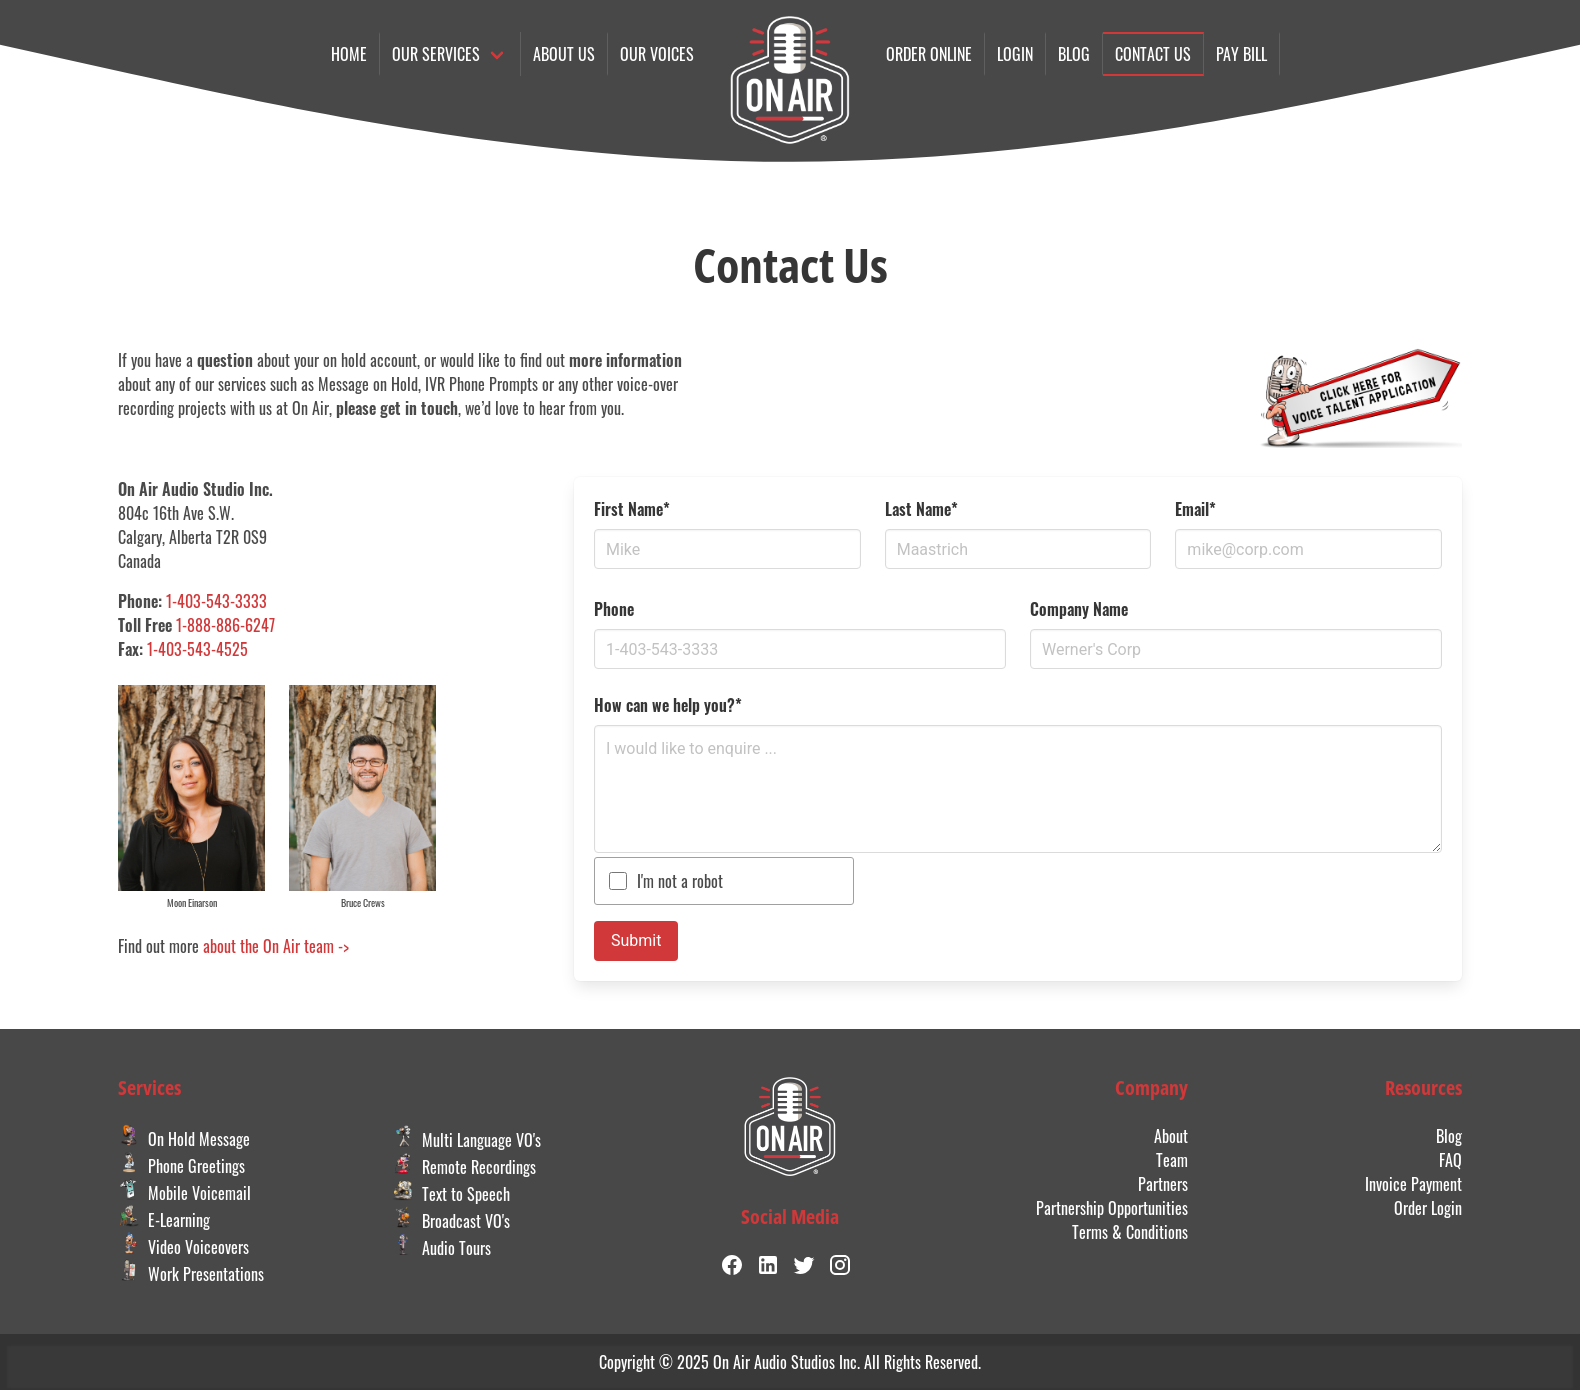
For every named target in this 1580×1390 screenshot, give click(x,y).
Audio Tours (441, 1248)
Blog (1074, 54)
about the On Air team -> (276, 946)
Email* (1195, 509)
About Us (564, 54)
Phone (614, 609)
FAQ (1450, 1160)
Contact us (1153, 54)
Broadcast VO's (451, 1221)
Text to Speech (451, 1194)
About (1171, 1136)
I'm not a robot (680, 881)
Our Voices (657, 54)
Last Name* (921, 509)
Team (1172, 1160)
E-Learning (164, 1220)
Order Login (1428, 1208)
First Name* (632, 509)
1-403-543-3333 (216, 601)
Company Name (1079, 609)
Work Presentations (191, 1274)
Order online (929, 54)
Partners (1163, 1184)
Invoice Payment (1413, 1184)
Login (1015, 54)
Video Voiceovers (183, 1247)
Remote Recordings (464, 1167)
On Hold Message (184, 1139)
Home (349, 54)
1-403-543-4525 (197, 649)
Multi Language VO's (466, 1140)
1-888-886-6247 (225, 625)
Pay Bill (1241, 54)
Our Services (436, 54)
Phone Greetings (181, 1166)
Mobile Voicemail (184, 1193)
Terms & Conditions (1130, 1232)
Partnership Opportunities (1112, 1208)
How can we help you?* (668, 705)
